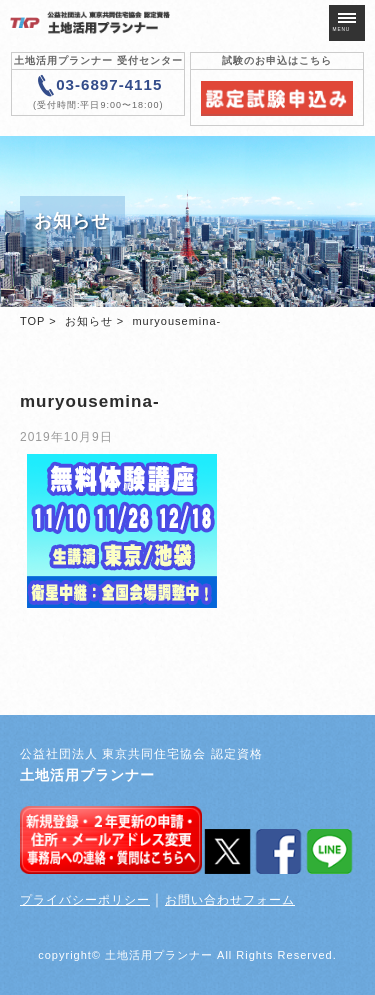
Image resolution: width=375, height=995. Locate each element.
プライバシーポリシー (85, 900)
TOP (32, 321)
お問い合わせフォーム (230, 900)
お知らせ (89, 321)
